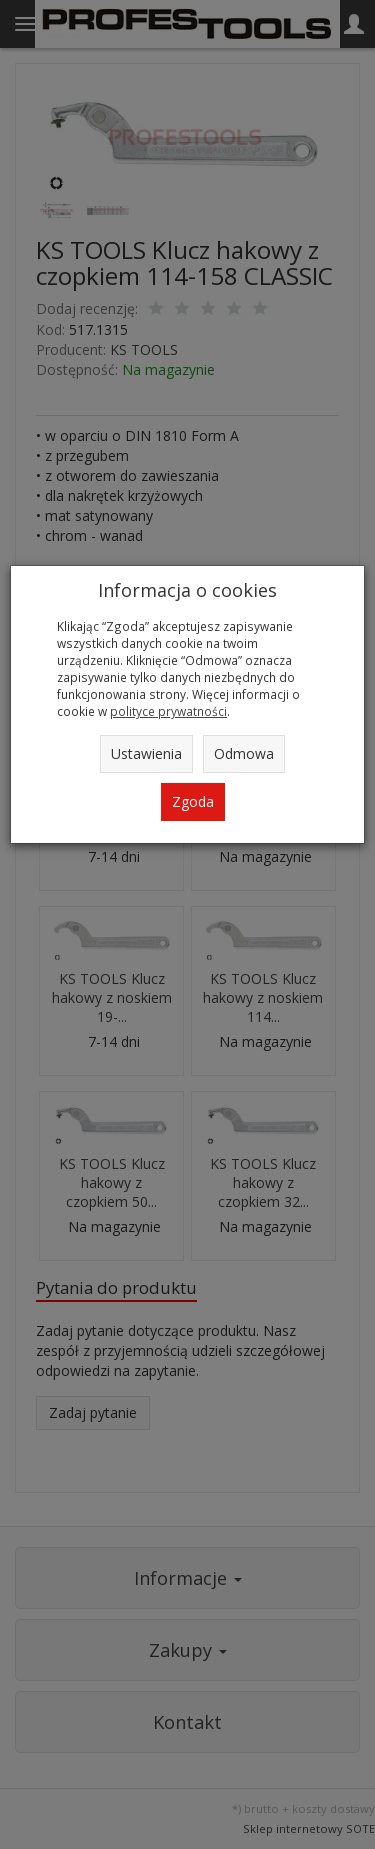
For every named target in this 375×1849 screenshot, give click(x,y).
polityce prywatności (168, 711)
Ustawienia (146, 753)
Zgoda (193, 801)
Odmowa (244, 753)
